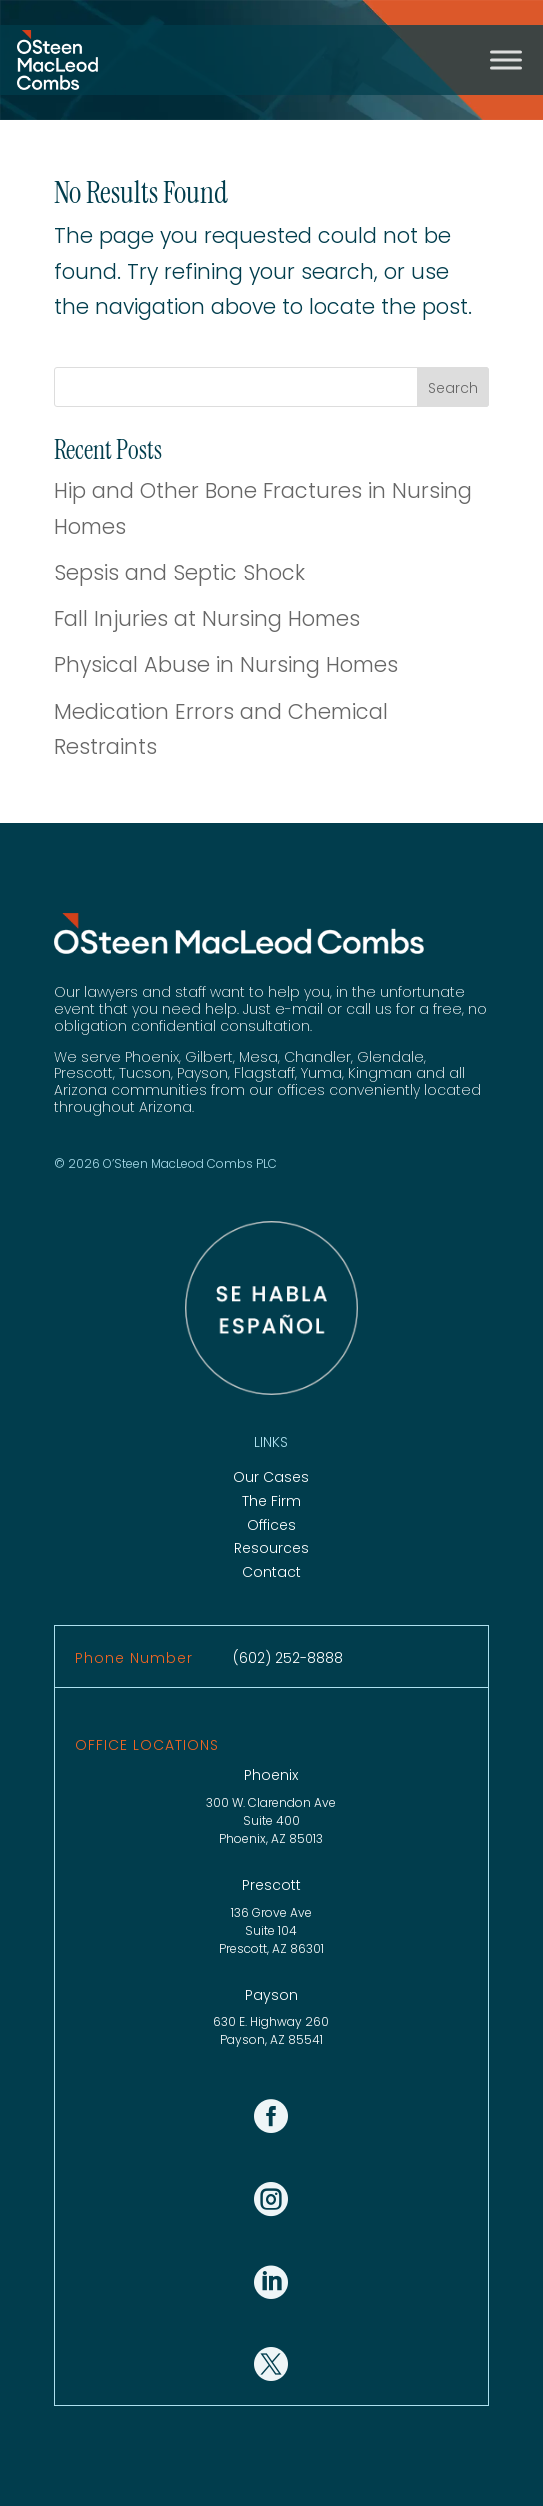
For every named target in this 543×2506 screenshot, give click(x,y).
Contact (271, 1572)
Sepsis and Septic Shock (179, 572)
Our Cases (271, 1477)
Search (453, 388)
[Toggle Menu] (506, 59)
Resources (271, 1548)
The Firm (271, 1501)
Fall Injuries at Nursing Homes (207, 618)
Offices (271, 1525)
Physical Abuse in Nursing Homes (226, 664)
